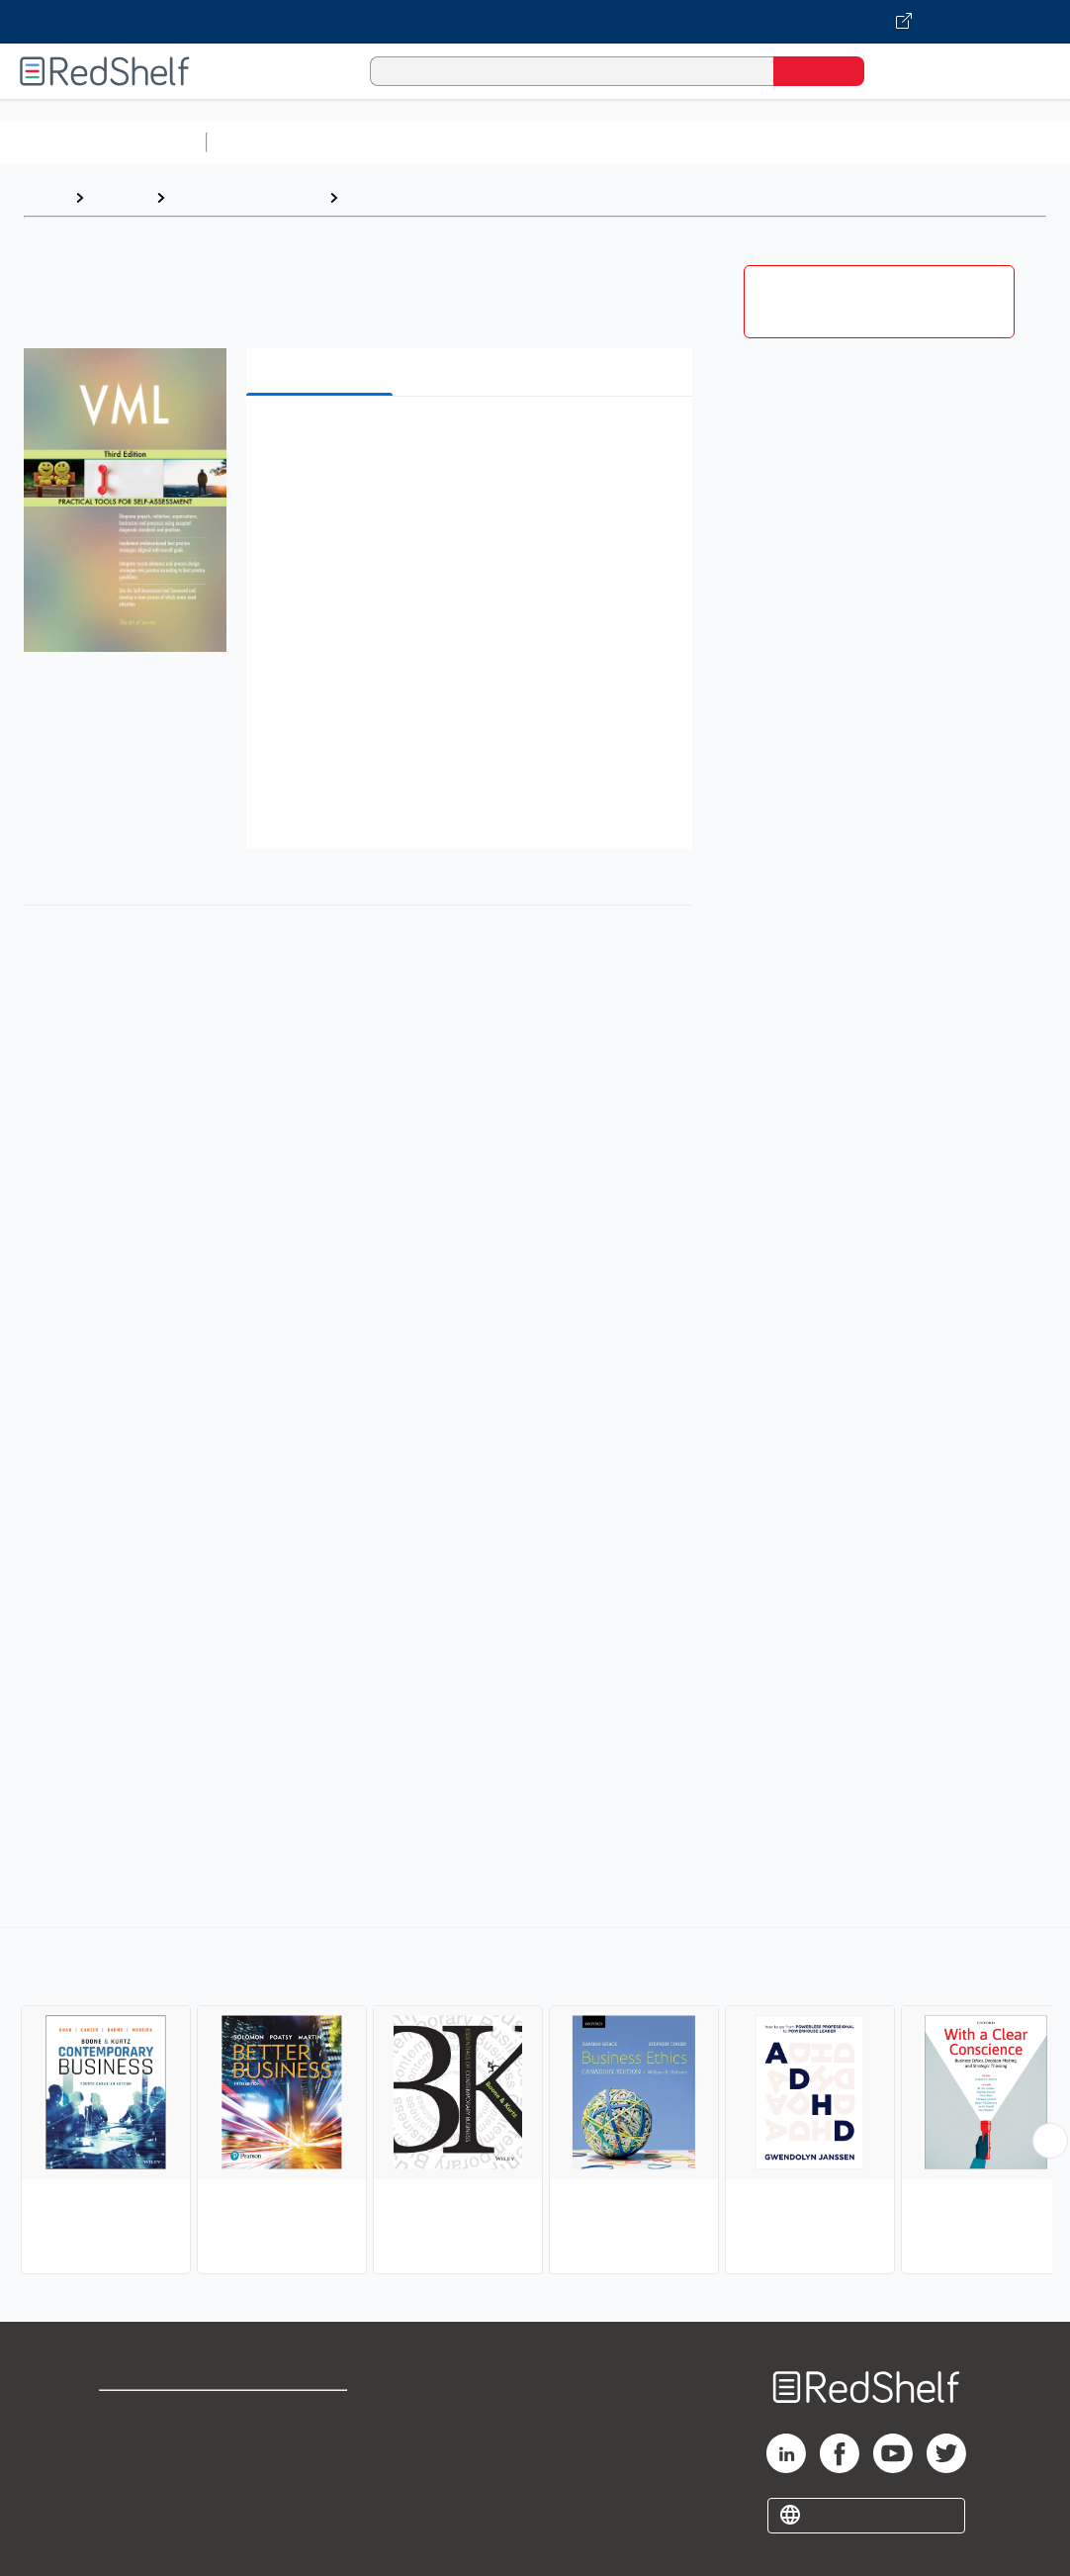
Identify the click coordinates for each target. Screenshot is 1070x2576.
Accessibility (312, 2477)
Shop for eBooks (162, 2414)
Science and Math (387, 142)
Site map (131, 2509)
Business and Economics (767, 142)
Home (44, 197)
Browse (119, 197)
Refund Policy (316, 2446)
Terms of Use (317, 2414)
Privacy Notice (154, 2477)
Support (128, 2446)
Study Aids (267, 142)
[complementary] (535, 2103)
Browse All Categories (103, 142)
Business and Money (246, 197)
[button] (473, 442)
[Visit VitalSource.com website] (535, 22)
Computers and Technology (565, 142)
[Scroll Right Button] (1050, 2141)
